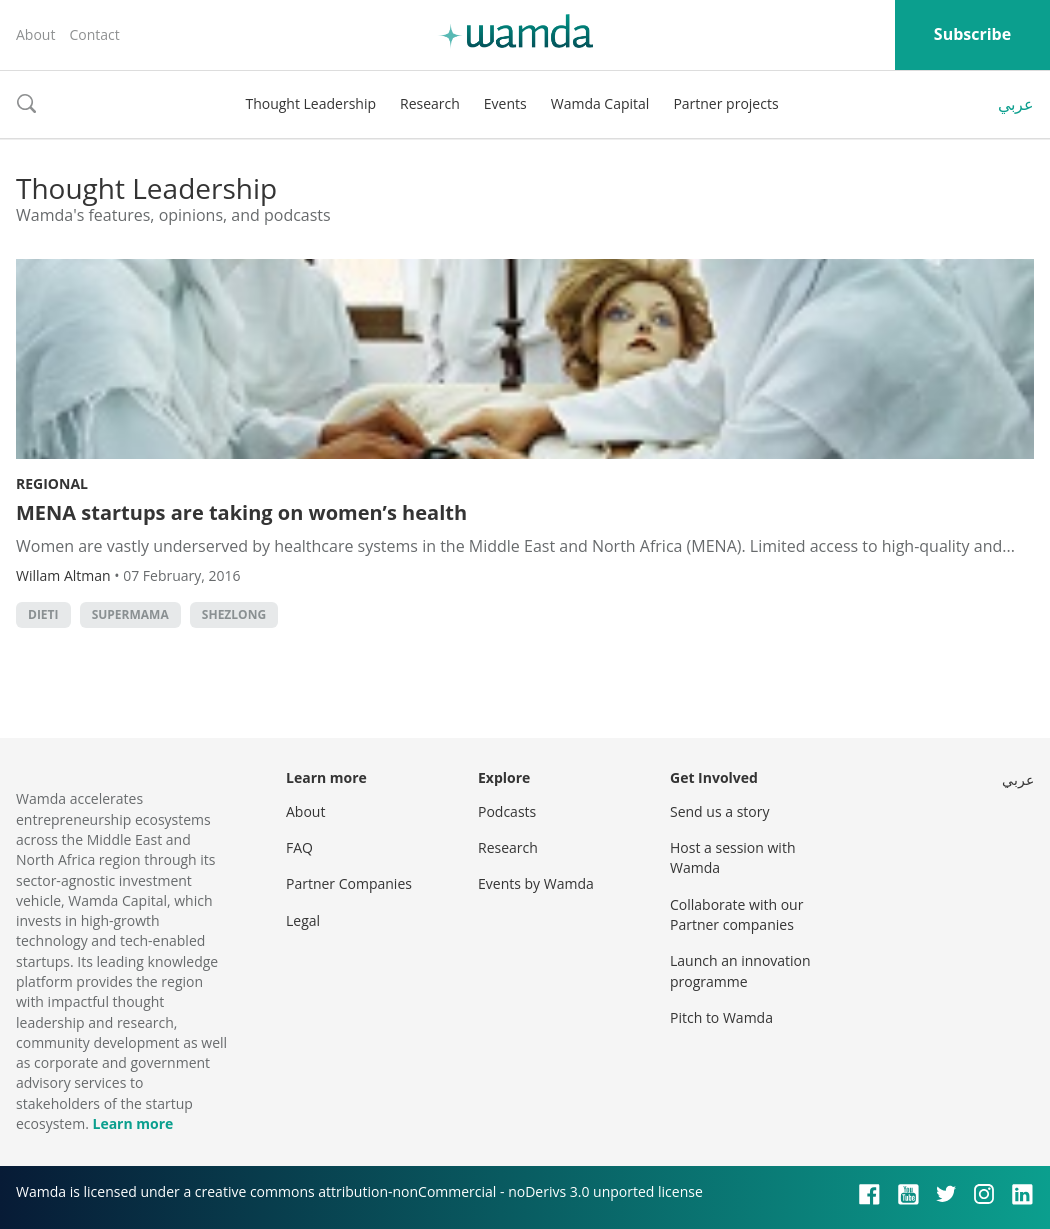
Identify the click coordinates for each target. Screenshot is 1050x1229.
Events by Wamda (536, 883)
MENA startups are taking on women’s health (241, 512)
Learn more (132, 1123)
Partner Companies (349, 883)
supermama (130, 614)
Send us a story (719, 811)
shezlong (234, 614)
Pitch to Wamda (721, 1017)
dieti (43, 614)
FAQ (299, 847)
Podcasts (507, 811)
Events (505, 103)
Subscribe (972, 34)
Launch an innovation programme (740, 970)
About (35, 34)
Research (430, 103)
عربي (1016, 104)
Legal (303, 920)
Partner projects (725, 103)
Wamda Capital (600, 103)
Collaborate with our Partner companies (736, 914)
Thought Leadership (310, 103)
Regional (52, 483)
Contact (94, 34)
